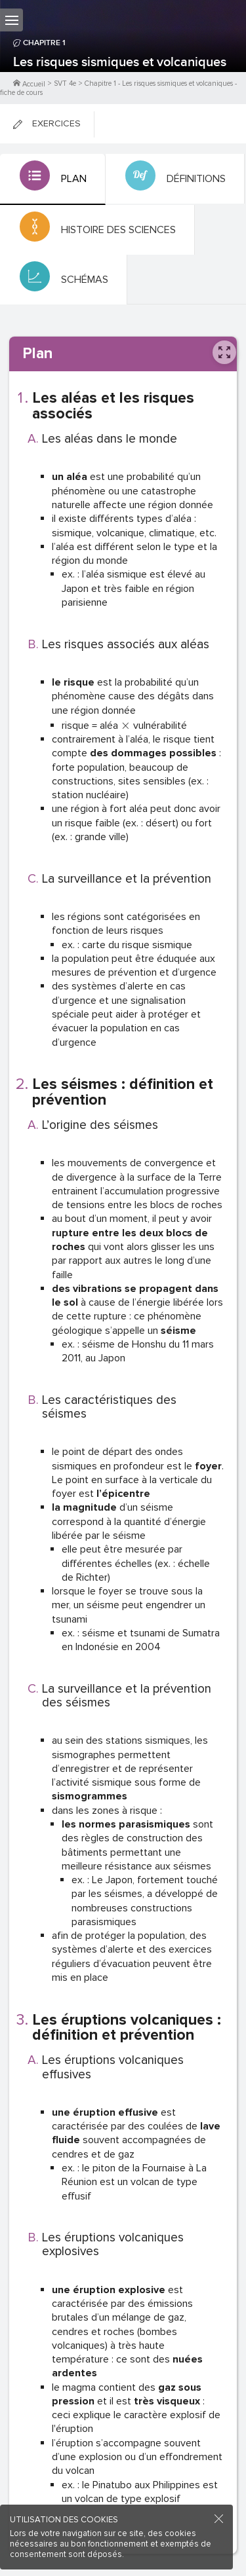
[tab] (53, 179)
